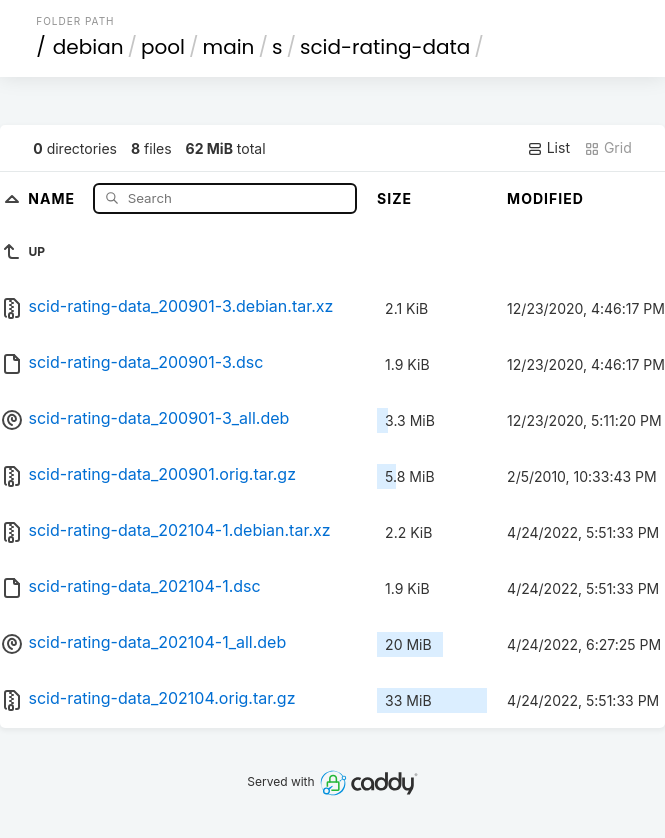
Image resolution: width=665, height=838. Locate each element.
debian (88, 47)
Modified (545, 198)
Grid (608, 148)
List (548, 148)
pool (163, 47)
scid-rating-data (385, 47)
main (229, 47)
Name (53, 197)
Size (394, 198)
